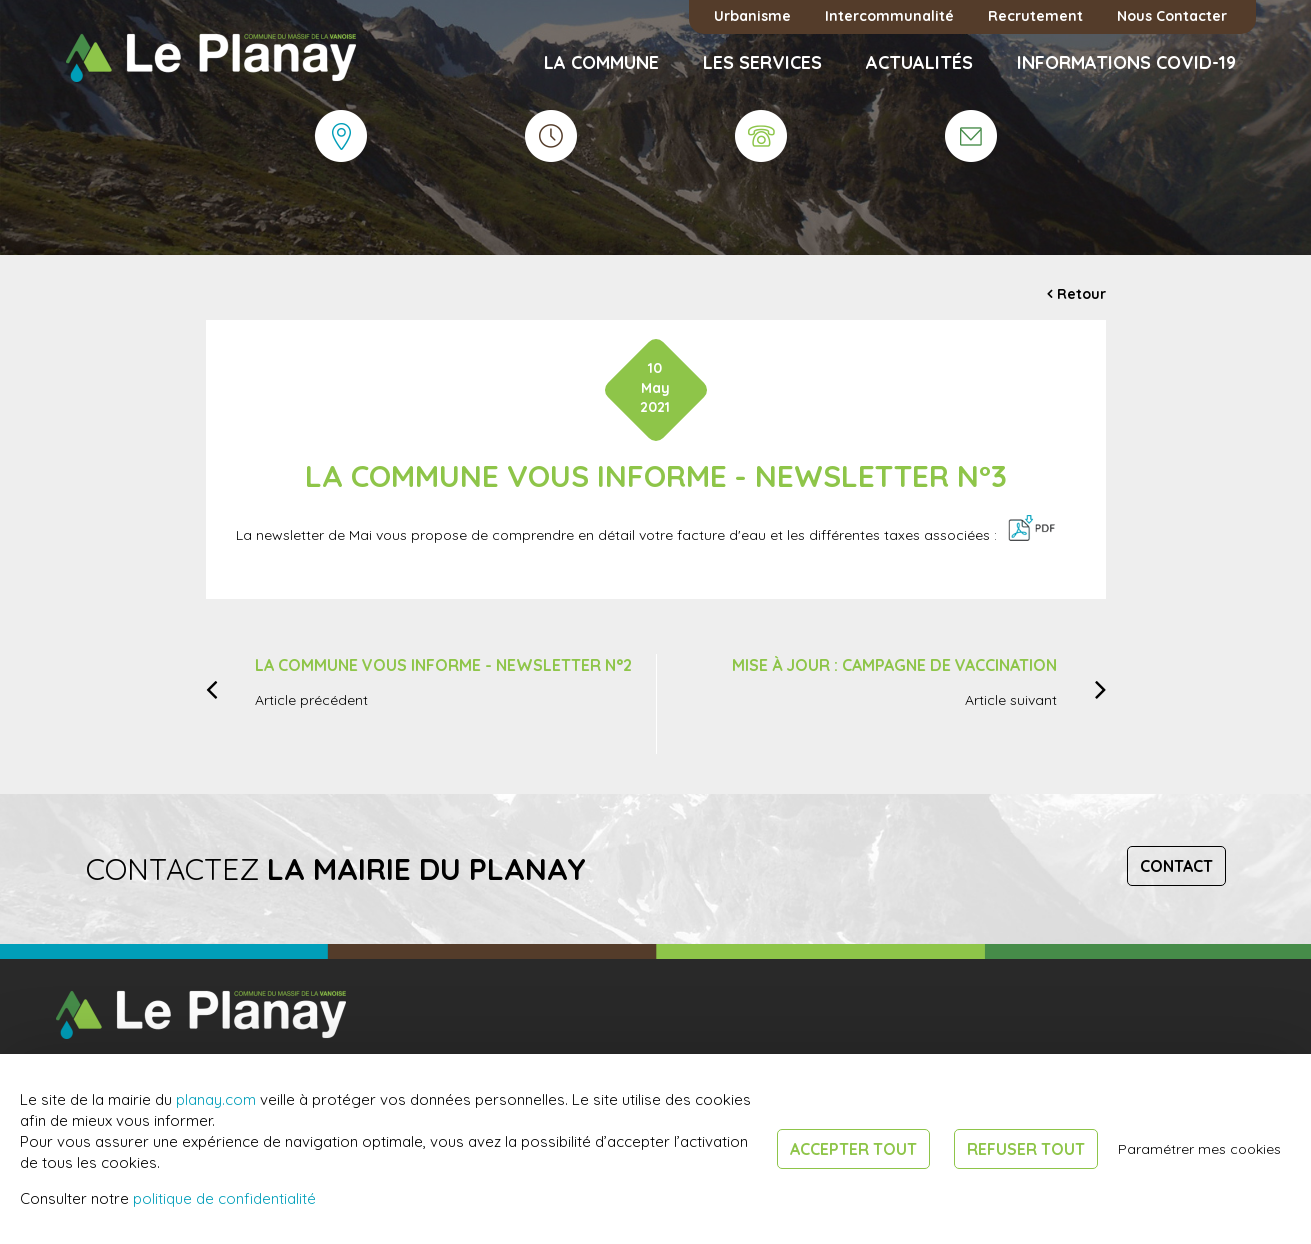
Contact (1176, 866)
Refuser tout (1026, 1149)
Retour (1081, 294)
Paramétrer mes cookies (1199, 1149)
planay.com (216, 1099)
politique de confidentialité (224, 1198)
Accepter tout (853, 1149)
